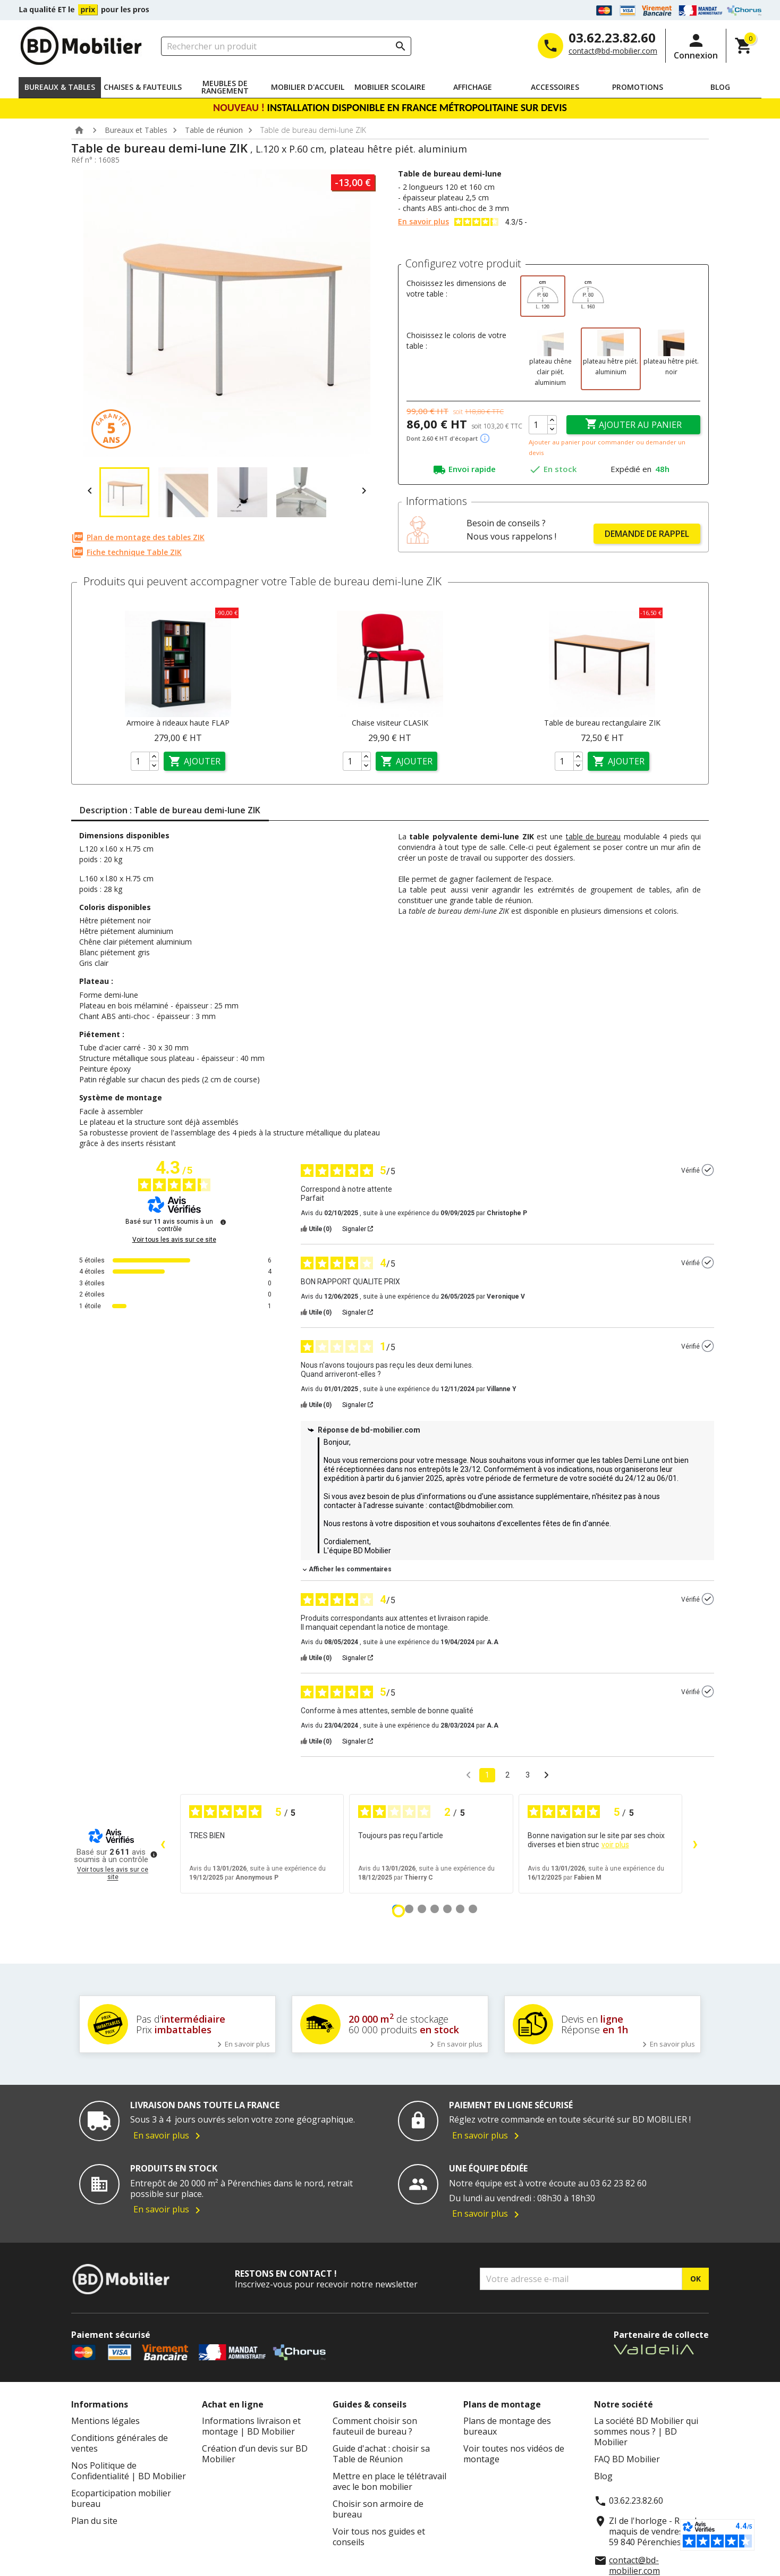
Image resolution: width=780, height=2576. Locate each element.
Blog (603, 2476)
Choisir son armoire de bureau (378, 2509)
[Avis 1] (398, 1911)
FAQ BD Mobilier (627, 2459)
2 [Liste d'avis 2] (507, 1775)
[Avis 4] (434, 1909)
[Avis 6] (460, 1909)
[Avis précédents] (468, 1774)
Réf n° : (83, 160)
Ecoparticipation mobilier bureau (121, 2498)
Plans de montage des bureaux (507, 2426)
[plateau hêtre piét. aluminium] (611, 358)
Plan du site (94, 2521)
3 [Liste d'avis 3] (527, 1775)
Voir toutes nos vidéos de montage (513, 2454)
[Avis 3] (422, 1909)
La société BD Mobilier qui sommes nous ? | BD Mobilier (646, 2431)
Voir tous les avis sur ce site (174, 1239)
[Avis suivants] (546, 1775)
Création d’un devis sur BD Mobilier (255, 2454)
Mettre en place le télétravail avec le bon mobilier (389, 2481)
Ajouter (194, 761)
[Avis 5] (447, 1909)
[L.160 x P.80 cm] (588, 296)
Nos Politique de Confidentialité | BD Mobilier (128, 2471)
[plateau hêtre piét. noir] (671, 358)
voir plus (615, 1844)
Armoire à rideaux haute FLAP (178, 723)
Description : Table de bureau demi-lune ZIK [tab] (170, 810)
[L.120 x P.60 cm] (542, 296)
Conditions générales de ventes (119, 2443)
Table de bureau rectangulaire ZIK (602, 723)
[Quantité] (538, 424)
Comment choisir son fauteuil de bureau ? (375, 2426)
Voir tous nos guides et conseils (379, 2537)
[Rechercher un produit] (286, 46)
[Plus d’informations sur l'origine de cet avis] (707, 1170)
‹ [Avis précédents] (163, 1843)
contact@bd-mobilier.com (613, 51)
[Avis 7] (473, 1909)
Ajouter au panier (633, 424)
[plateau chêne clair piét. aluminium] (550, 358)
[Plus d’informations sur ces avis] (223, 1222)
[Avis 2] (409, 1909)
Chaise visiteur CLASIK (390, 723)
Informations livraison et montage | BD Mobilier (251, 2426)
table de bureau (593, 836)
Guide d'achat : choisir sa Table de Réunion (381, 2454)
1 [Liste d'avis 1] (487, 1775)
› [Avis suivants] (695, 1843)
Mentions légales (105, 2421)
